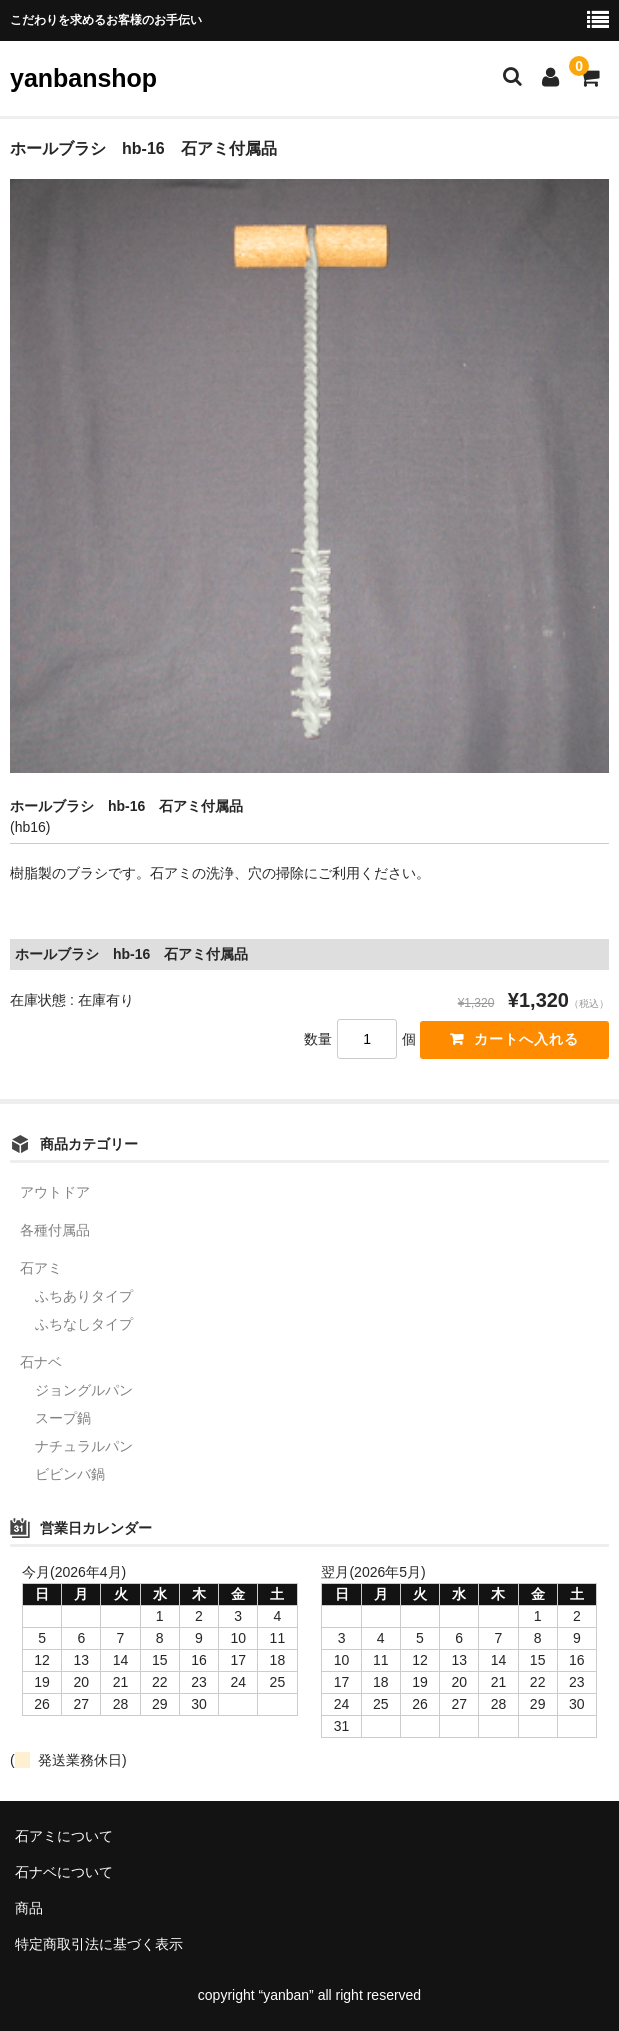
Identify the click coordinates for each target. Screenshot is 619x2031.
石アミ (41, 1268)
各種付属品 (55, 1230)
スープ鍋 (63, 1418)
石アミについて (64, 1836)
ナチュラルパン (84, 1446)
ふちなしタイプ (84, 1324)
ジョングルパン (84, 1390)
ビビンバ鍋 (70, 1474)
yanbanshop (83, 78)
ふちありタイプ (84, 1296)
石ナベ (41, 1362)
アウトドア (55, 1192)
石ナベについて (64, 1872)
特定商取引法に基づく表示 (99, 1944)
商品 (29, 1908)
